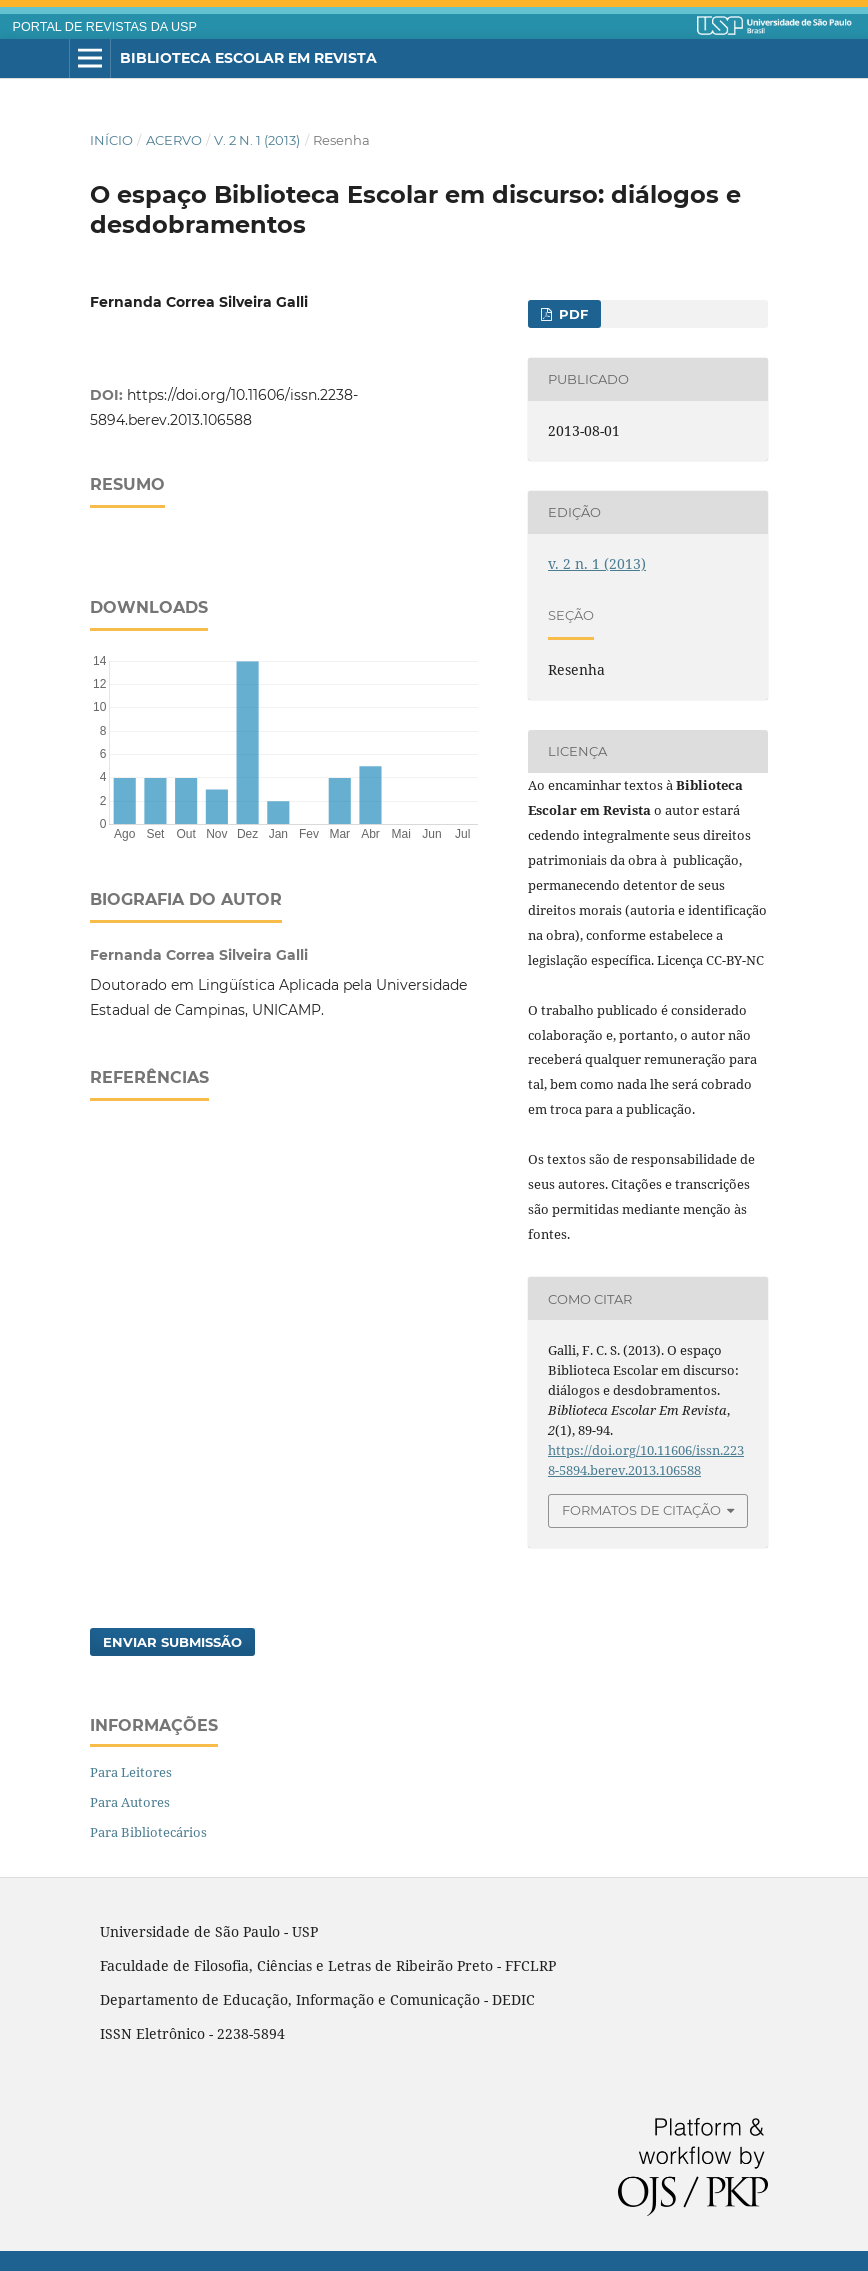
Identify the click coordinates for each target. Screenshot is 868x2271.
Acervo (174, 140)
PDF (571, 314)
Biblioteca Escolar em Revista (248, 58)
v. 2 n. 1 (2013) (257, 140)
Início (111, 140)
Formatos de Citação (641, 1510)
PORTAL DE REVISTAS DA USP (105, 27)
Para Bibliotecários (148, 1832)
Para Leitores (131, 1772)
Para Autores (130, 1802)
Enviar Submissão (172, 1642)
